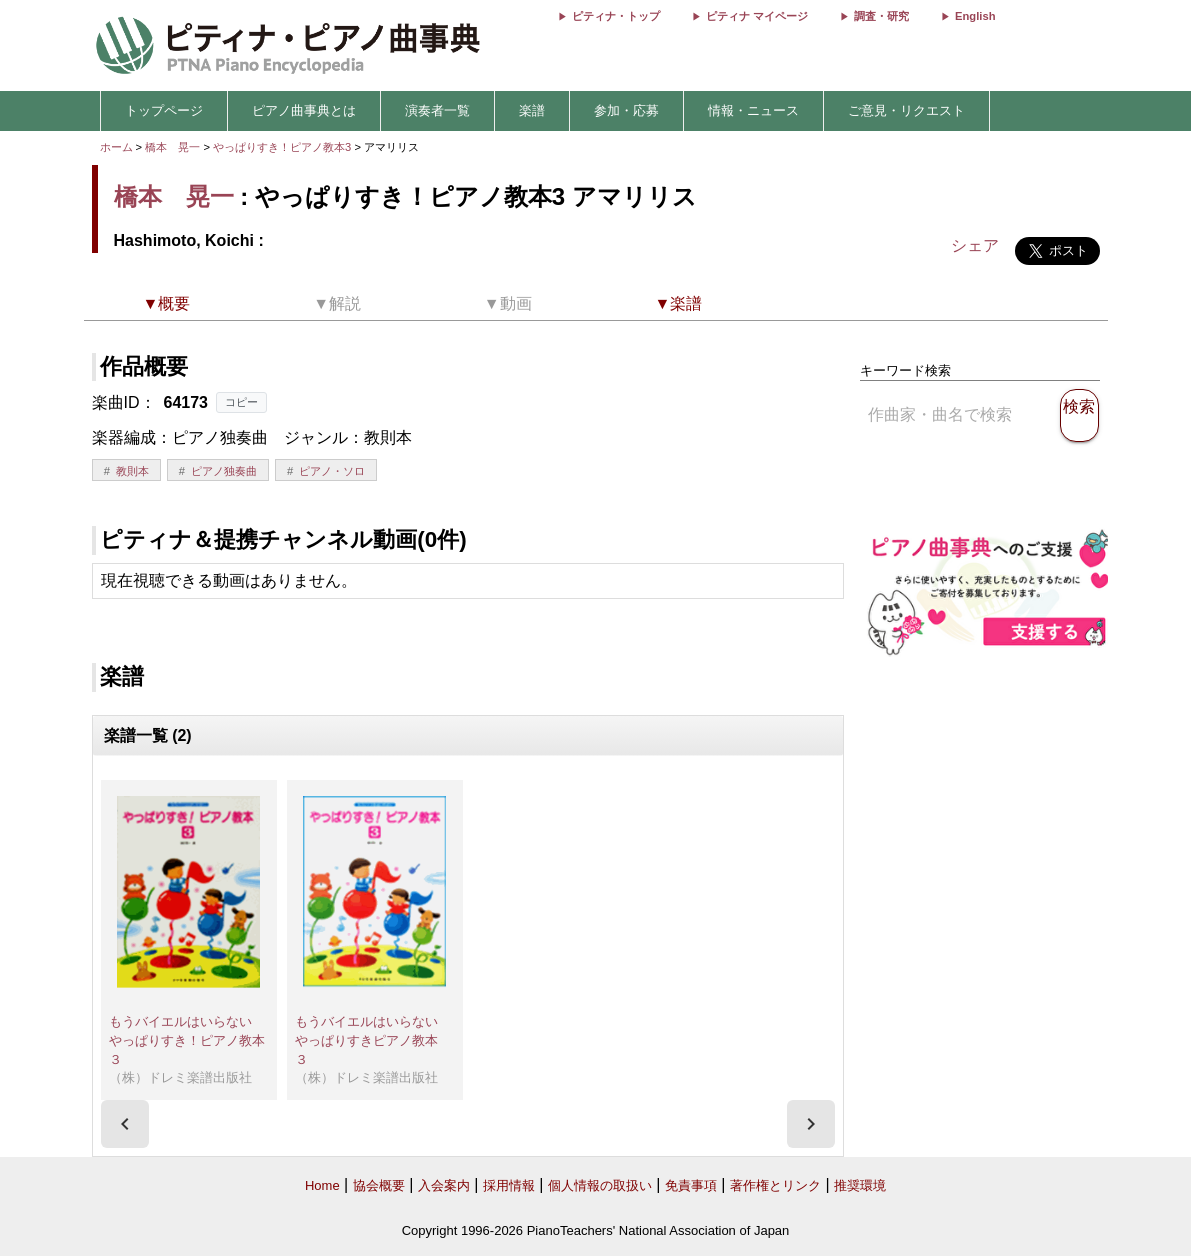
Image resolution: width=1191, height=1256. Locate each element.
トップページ (164, 110)
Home (322, 1185)
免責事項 (691, 1185)
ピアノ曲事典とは (304, 110)
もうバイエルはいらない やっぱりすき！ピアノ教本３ (187, 1040)
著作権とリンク (775, 1185)
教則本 (132, 471)
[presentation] (125, 1124)
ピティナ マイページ (757, 16)
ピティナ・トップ (616, 16)
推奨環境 (860, 1185)
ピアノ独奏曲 (224, 471)
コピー (241, 402)
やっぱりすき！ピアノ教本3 (283, 147)
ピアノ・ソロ (332, 471)
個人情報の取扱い (600, 1185)
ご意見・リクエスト (906, 110)
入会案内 (444, 1185)
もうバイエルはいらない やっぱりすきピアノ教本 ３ (373, 1040)
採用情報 (509, 1185)
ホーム (116, 147)
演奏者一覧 (437, 110)
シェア (975, 245)
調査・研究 (881, 16)
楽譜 (532, 110)
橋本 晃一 (172, 147)
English (975, 16)
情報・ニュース (753, 110)
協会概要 (379, 1185)
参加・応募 (626, 110)
